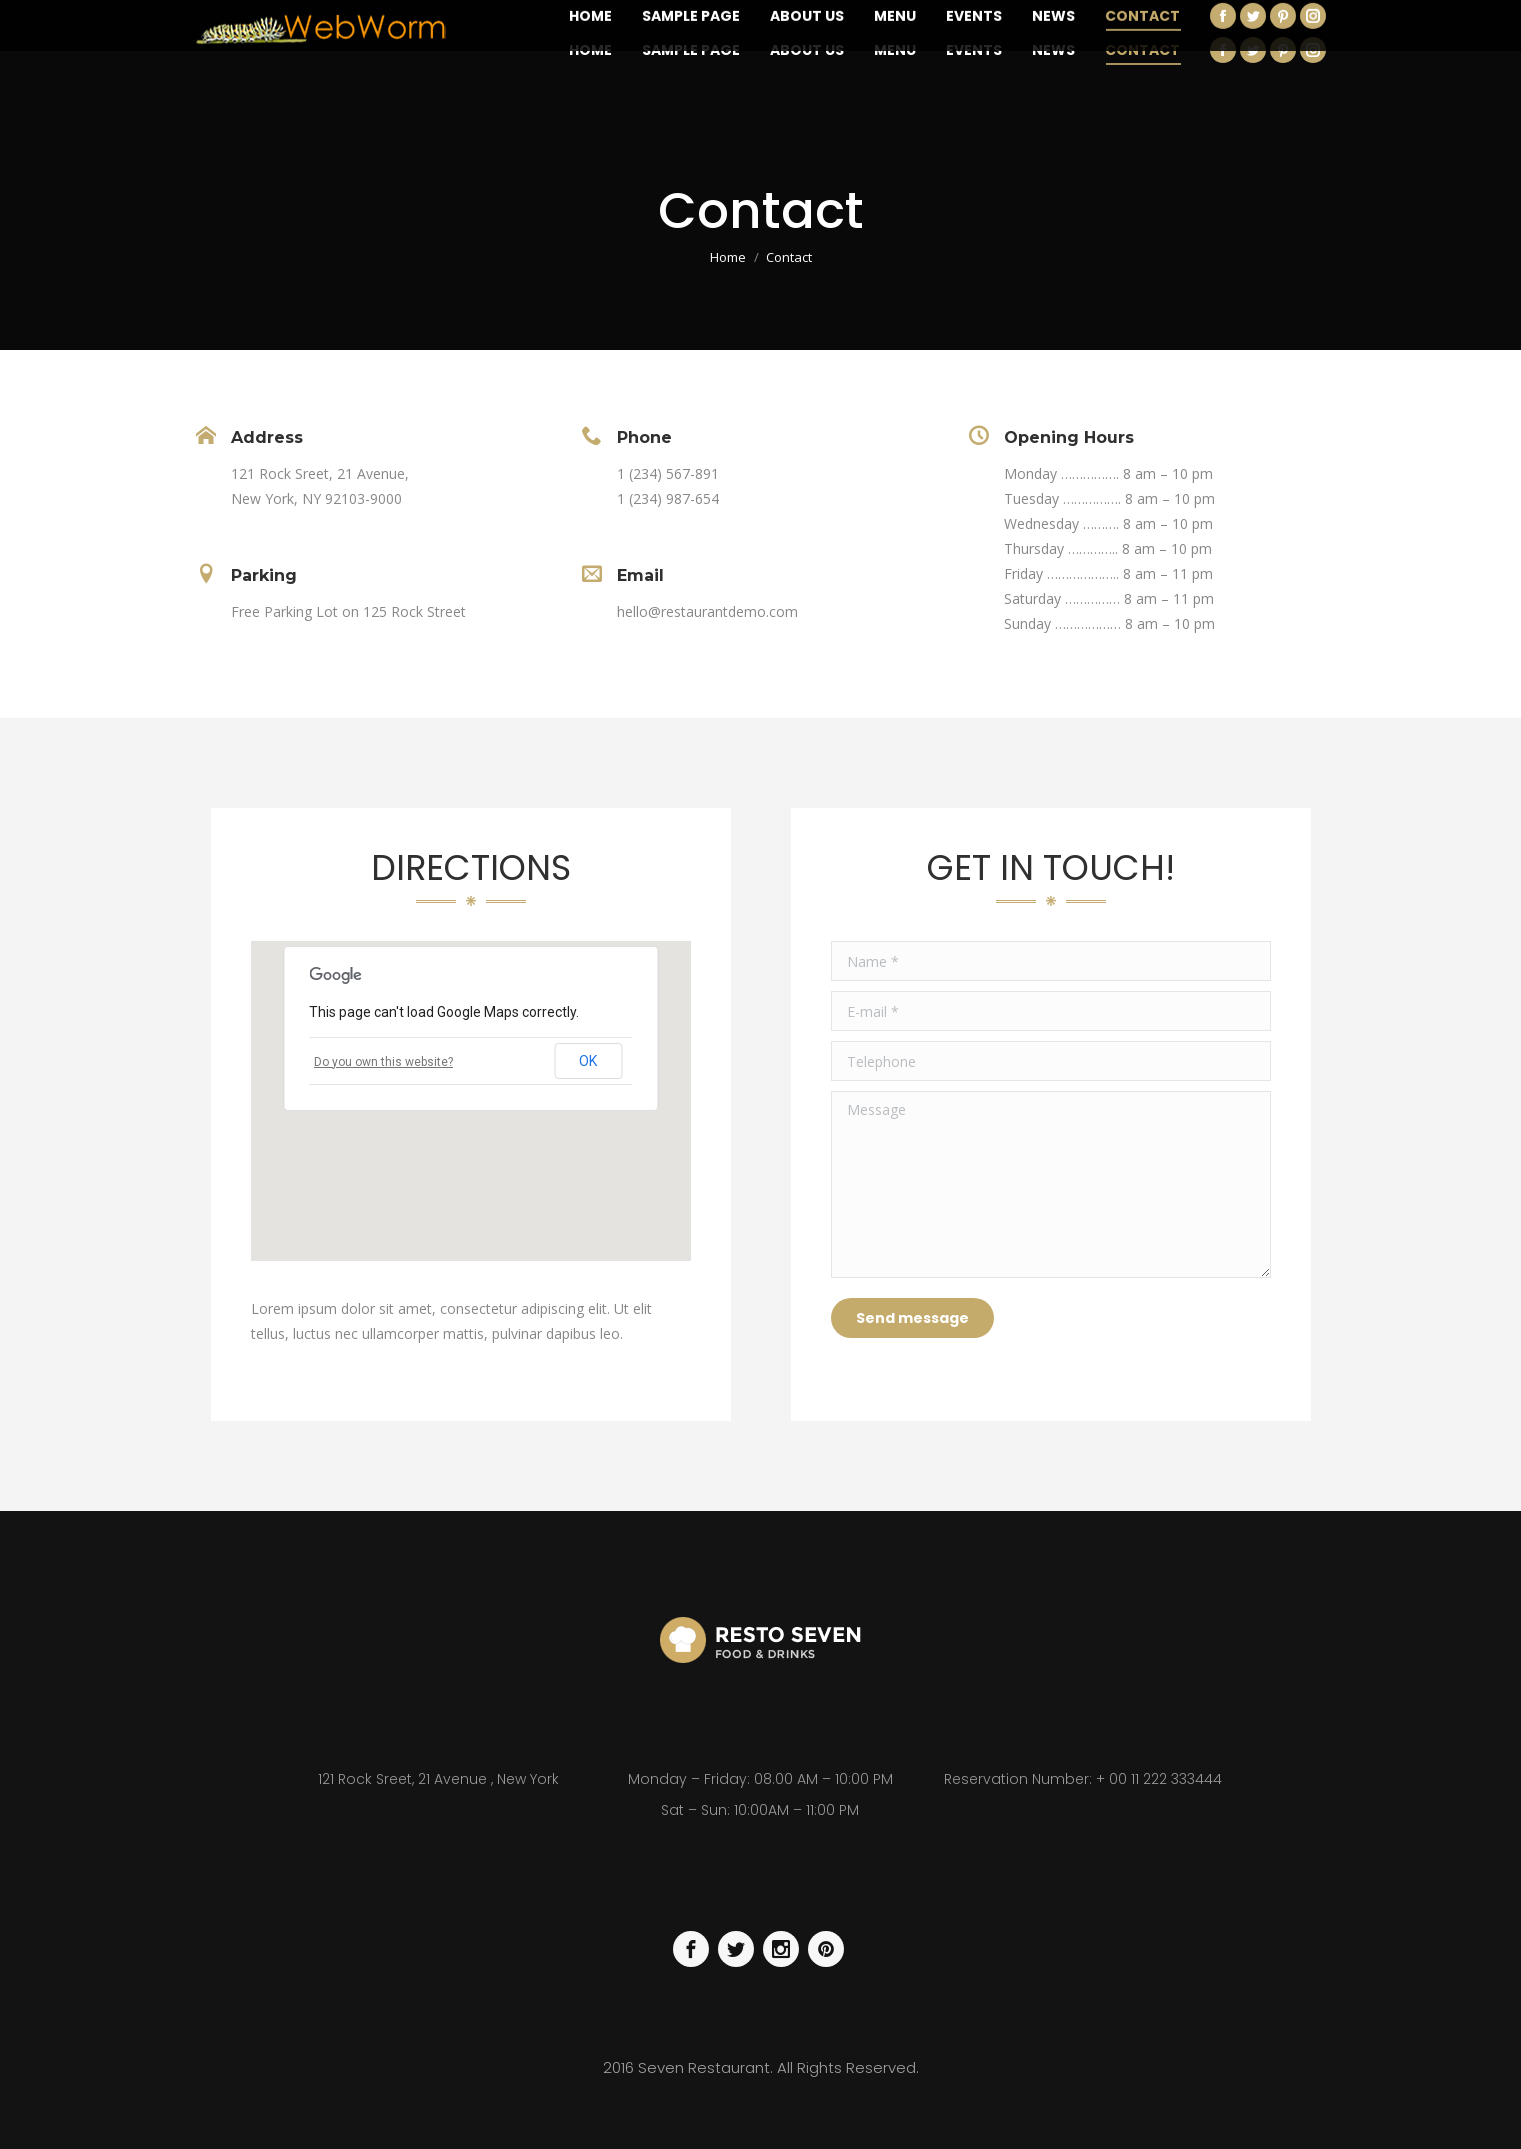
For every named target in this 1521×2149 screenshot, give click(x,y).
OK (588, 1061)
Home (728, 257)
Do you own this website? (383, 1062)
